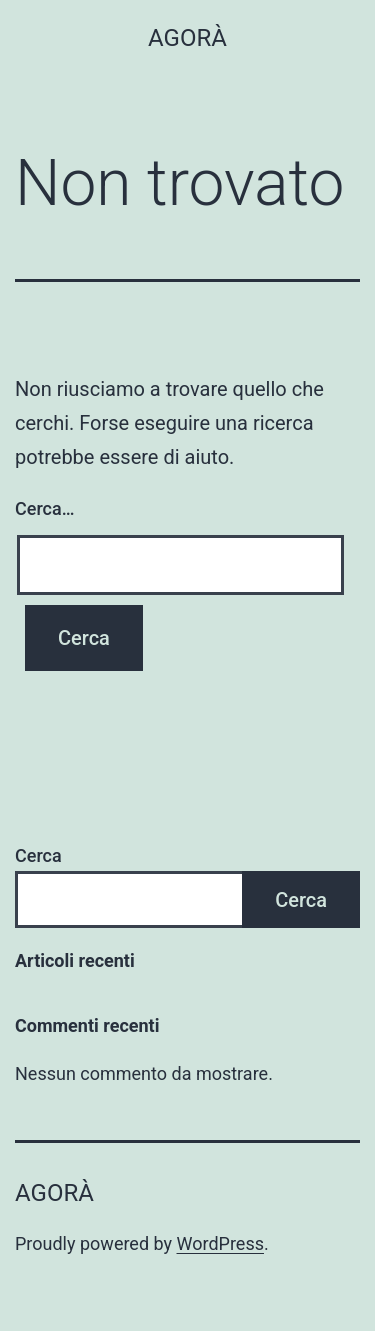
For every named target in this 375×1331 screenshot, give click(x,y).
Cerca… (44, 508)
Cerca (38, 855)
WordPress (220, 1243)
